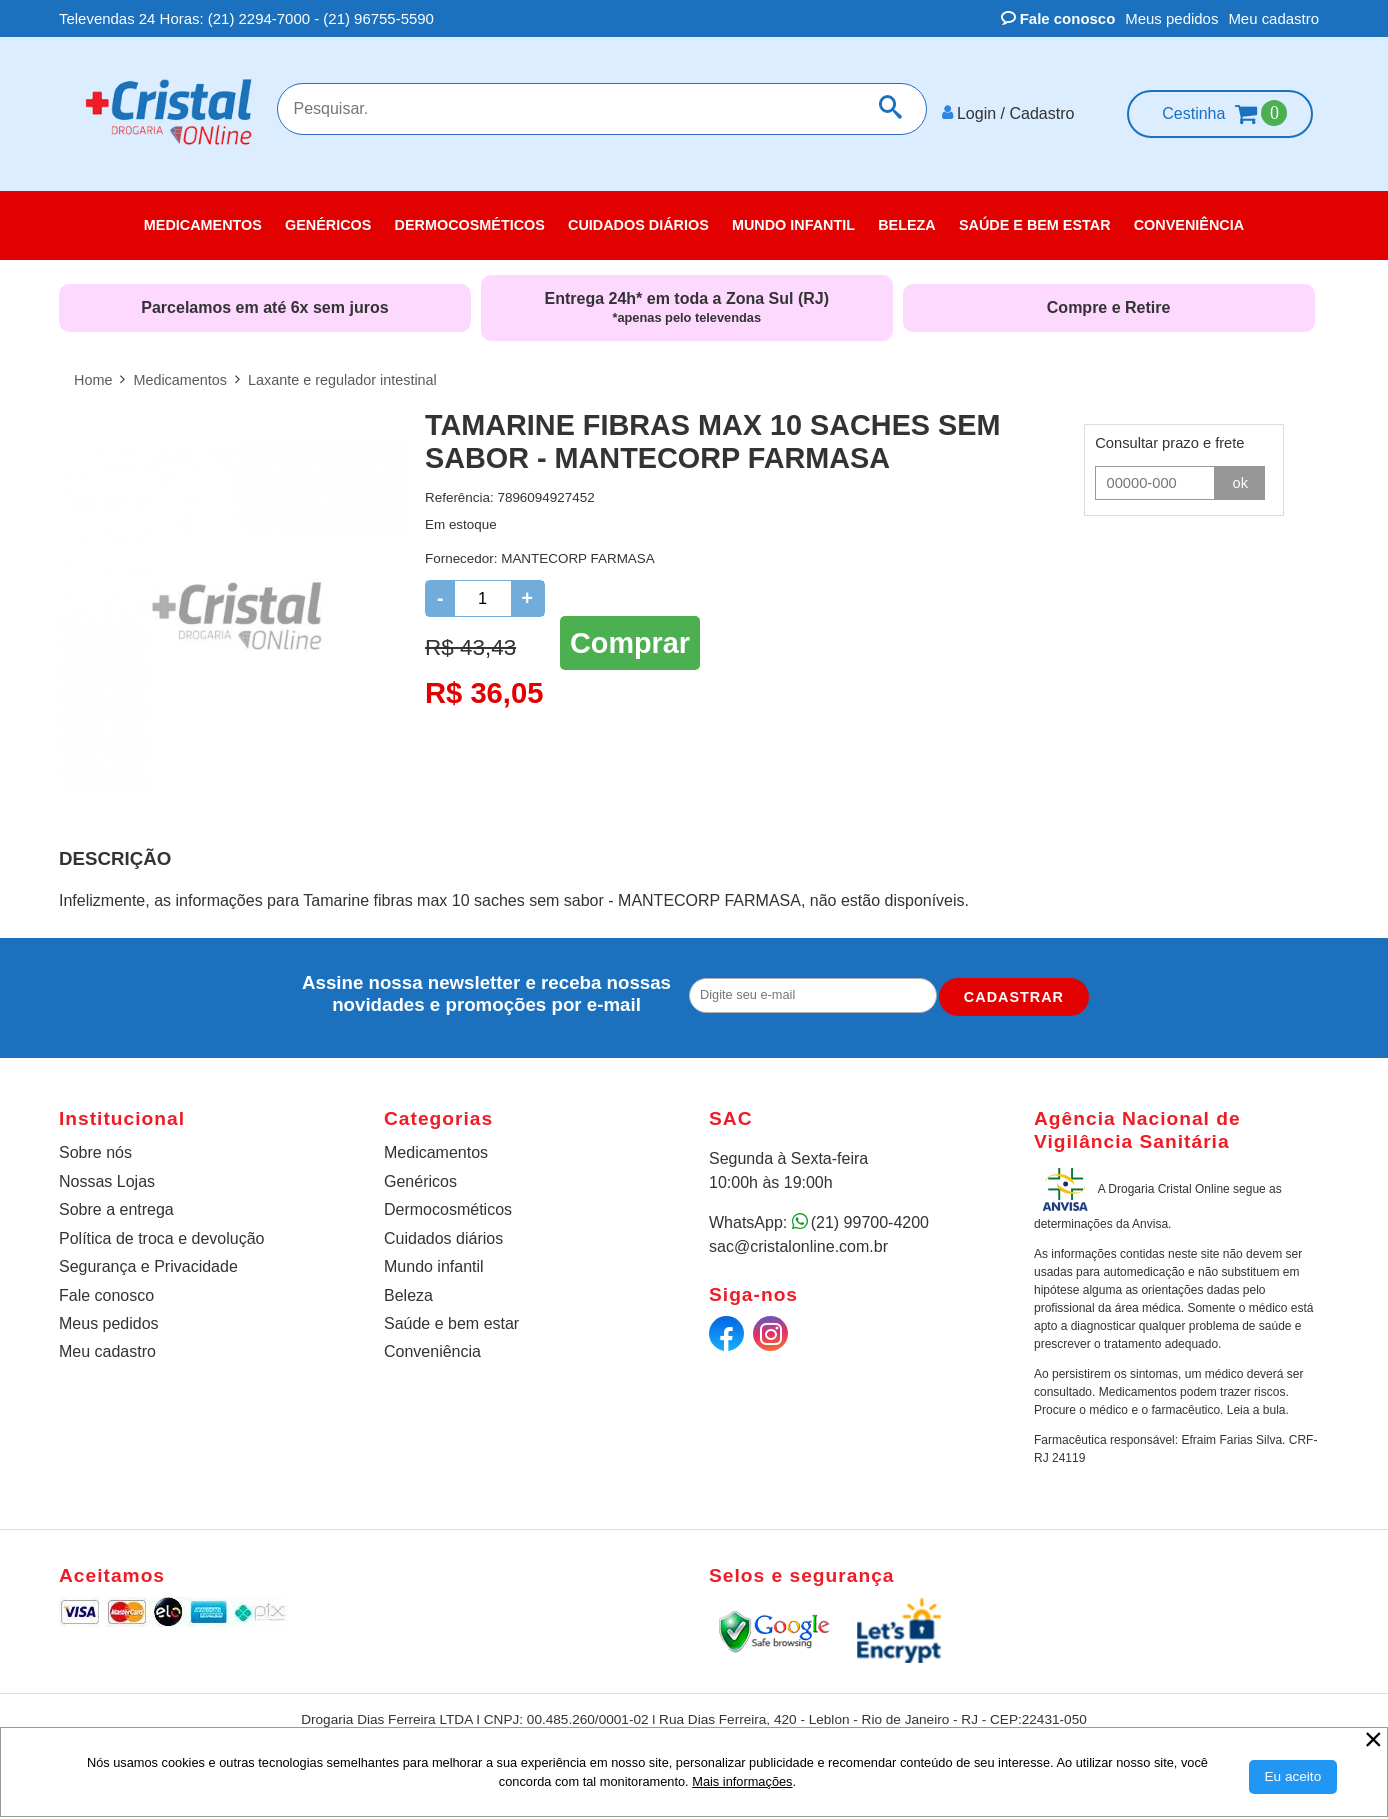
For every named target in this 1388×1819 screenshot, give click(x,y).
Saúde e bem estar (451, 1320)
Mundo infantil (434, 1263)
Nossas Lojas (107, 1178)
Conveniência (432, 1349)
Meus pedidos (1171, 18)
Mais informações (742, 1781)
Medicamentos (436, 1149)
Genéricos (420, 1178)
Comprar (630, 640)
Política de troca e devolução (161, 1235)
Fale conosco (1058, 18)
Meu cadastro (1273, 18)
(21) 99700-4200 (870, 1219)
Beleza (408, 1292)
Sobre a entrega (116, 1207)
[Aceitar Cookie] (1293, 1777)
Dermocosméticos (448, 1207)
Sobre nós (95, 1149)
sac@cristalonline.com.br (798, 1243)
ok (1241, 480)
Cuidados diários (443, 1235)
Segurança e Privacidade (148, 1263)
